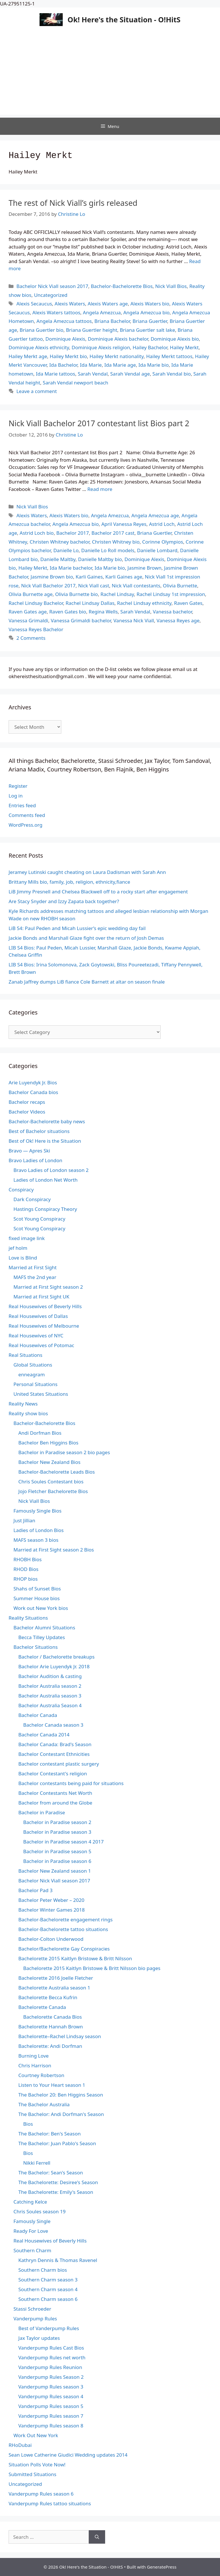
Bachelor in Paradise (41, 1812)
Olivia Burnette (180, 585)
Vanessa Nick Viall (133, 620)
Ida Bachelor (63, 365)
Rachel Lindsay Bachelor (36, 603)
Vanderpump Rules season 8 (50, 2425)
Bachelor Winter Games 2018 (51, 1909)
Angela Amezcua (102, 312)
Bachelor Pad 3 (35, 1890)
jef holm (18, 1248)
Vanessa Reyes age (178, 620)
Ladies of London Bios (38, 1530)
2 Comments (30, 638)
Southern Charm (32, 2250)
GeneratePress (161, 2567)
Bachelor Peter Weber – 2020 (51, 1900)
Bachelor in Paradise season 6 (57, 1861)
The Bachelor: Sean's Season (50, 2172)
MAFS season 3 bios (35, 1540)
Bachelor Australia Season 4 (50, 1705)
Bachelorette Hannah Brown (50, 2026)
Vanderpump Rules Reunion (50, 2367)
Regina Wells (103, 611)
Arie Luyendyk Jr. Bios (33, 1082)
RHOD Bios (25, 1569)
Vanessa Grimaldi (28, 620)
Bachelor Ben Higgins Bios (48, 1442)
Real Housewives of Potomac (41, 1345)
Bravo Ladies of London (35, 1160)
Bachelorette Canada (42, 2007)
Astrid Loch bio (37, 533)
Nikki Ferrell (36, 2163)
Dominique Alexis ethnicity (39, 347)
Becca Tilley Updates (41, 1637)
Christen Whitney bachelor (59, 541)
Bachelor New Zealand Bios (49, 1462)
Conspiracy (21, 1189)
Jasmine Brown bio (52, 576)
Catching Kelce (30, 2201)
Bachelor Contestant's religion (52, 1773)
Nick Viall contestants (136, 585)
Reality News (23, 1403)
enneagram (31, 1374)
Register (18, 786)
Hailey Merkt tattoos (169, 356)
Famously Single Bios (37, 1510)
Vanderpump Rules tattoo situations (50, 2503)
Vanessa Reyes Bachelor (36, 629)
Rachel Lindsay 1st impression (171, 594)
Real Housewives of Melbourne (44, 1325)
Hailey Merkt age (28, 356)
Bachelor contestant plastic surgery (58, 1763)
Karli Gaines (89, 576)
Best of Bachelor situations (39, 1131)
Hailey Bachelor (150, 347)
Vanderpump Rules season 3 (50, 2386)
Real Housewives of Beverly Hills (45, 1306)
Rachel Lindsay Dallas (90, 603)
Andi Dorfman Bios (39, 1433)
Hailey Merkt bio (68, 356)
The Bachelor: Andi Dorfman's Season (61, 2114)
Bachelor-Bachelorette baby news (47, 1121)
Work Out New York (35, 2435)
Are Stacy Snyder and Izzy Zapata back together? (64, 901)
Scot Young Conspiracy (39, 1218)
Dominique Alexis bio (175, 338)
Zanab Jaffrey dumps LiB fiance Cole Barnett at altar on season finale (87, 981)
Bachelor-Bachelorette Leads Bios (56, 1471)
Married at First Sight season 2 (48, 1287)
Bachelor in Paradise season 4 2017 (63, 1841)
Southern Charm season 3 (48, 2279)
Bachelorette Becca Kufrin (47, 1997)
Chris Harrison (34, 2065)
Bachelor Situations (35, 1647)
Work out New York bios (40, 1608)
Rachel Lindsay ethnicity (144, 603)
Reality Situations (28, 1617)
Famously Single (31, 2221)
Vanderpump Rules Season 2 (51, 2377)
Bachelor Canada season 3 (53, 1725)
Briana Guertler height (91, 330)
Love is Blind (23, 1257)
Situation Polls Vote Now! (37, 2464)
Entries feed (22, 805)
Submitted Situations (32, 2474)
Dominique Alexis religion (101, 347)
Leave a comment (36, 391)
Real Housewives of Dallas (38, 1316)
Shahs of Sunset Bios (37, 1588)
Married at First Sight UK (41, 1296)
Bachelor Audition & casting (50, 1676)
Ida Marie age (120, 365)
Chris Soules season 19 (39, 2211)
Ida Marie (91, 365)
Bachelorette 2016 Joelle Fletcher (55, 1978)
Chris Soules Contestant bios (50, 1481)
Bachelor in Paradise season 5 (57, 1851)
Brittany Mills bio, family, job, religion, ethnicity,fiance (69, 882)
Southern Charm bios (42, 2270)
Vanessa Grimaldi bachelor (81, 620)
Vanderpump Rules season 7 (50, 2416)
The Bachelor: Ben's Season (49, 2133)
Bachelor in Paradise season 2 (57, 1822)
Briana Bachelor (112, 321)
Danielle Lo (65, 550)
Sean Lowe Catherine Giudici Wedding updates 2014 (68, 2454)
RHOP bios (25, 1579)
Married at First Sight (33, 1267)
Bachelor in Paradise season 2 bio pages (64, 1452)
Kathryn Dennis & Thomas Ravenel (57, 2260)
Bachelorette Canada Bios (52, 2017)
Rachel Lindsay (117, 594)
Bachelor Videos (27, 1111)
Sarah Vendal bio (171, 373)
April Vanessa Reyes (124, 524)
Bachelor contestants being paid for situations (70, 1783)
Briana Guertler (150, 321)
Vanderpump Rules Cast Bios (51, 2347)
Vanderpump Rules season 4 (50, 2396)
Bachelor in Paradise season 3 (57, 1832)
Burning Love (33, 2055)
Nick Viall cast (93, 585)
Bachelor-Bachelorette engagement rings (65, 1919)
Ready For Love (30, 2231)
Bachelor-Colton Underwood (50, 1939)
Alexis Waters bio (149, 303)
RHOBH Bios (27, 1559)
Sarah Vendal (92, 373)
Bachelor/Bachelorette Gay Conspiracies (64, 1948)
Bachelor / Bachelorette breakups (56, 1656)
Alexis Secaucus (34, 303)
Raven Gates (188, 603)
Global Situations (32, 1364)
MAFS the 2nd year (34, 1277)
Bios (28, 2124)
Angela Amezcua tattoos (64, 321)
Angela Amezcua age (155, 515)
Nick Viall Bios (171, 286)
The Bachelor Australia (44, 2104)
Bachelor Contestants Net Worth (55, 1793)
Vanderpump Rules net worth (51, 2357)
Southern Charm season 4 (48, 2289)
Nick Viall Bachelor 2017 (48, 585)
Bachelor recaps (27, 1102)
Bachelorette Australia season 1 (54, 1987)
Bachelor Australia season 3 (49, 1695)
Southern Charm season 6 (48, 2299)
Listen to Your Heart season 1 (51, 2085)
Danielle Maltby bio (100, 559)
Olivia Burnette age (31, 594)
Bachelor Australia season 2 (49, 1686)
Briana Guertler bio (42, 330)
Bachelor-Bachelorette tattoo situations (63, 1929)
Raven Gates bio (67, 611)
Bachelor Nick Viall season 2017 (52, 286)
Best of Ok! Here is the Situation (45, 1141)
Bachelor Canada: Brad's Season (54, 1744)
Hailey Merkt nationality (117, 356)
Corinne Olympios (162, 541)
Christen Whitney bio (116, 541)
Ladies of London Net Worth (45, 1180)
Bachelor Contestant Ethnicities (54, 1754)
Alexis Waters (70, 303)
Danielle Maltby (58, 559)
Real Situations (25, 1355)
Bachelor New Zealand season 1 (54, 1871)
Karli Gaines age (123, 576)
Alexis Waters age (108, 303)
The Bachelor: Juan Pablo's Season (57, 2143)
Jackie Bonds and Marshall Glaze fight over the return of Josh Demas (86, 938)
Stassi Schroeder (32, 2308)
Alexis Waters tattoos (56, 312)
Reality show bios (28, 1413)
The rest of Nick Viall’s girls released (73, 203)
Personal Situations (35, 1384)
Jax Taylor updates (39, 2338)
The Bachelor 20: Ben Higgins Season (60, 2094)
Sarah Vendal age (130, 373)
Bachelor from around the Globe (55, 1802)
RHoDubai (20, 2445)
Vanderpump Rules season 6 (41, 2493)
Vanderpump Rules (35, 2318)
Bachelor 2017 (72, 533)
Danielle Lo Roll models (108, 550)
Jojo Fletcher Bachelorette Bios (53, 1491)
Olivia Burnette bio (76, 594)
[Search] (97, 2537)
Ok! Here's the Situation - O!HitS (124, 19)
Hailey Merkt (184, 347)
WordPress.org (25, 825)
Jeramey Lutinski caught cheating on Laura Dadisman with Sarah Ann (87, 872)
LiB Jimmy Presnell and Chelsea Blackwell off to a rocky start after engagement (98, 891)
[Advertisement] (110, 75)
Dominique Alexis (65, 338)
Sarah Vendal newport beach (75, 382)
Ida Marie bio (153, 365)
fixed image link (27, 1238)
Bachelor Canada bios (33, 1092)
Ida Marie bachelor (71, 567)
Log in (16, 795)
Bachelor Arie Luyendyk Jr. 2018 (54, 1666)
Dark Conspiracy (32, 1199)
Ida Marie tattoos (55, 373)
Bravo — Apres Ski (29, 1150)
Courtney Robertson (41, 2075)
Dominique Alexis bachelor (118, 338)
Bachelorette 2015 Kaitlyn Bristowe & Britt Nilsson (75, 1958)
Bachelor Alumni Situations (44, 1627)
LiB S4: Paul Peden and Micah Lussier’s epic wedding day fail (77, 928)
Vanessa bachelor (172, 611)
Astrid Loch (161, 524)
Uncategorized (51, 295)
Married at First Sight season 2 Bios (53, 1549)
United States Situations (40, 1394)
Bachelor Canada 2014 (44, 1734)
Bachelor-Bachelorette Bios (122, 286)
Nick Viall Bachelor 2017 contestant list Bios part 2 (99, 423)
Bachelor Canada (37, 1715)
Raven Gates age (28, 611)
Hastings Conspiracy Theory (45, 1209)
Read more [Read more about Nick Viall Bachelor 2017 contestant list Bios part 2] (99, 489)
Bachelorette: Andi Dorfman (50, 2046)
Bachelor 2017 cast (112, 533)
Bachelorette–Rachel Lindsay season (59, 2036)
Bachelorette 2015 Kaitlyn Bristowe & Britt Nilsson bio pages (91, 1968)
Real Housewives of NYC (36, 1335)
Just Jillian (24, 1520)
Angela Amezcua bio (146, 312)
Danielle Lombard (157, 550)
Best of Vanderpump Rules (48, 2328)
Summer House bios (36, 1598)
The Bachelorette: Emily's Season (55, 2192)
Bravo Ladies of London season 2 (51, 1170)
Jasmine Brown (144, 567)
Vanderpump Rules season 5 (50, 2406)
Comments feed (27, 815)
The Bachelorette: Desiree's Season (58, 2182)
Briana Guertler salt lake (147, 330)
